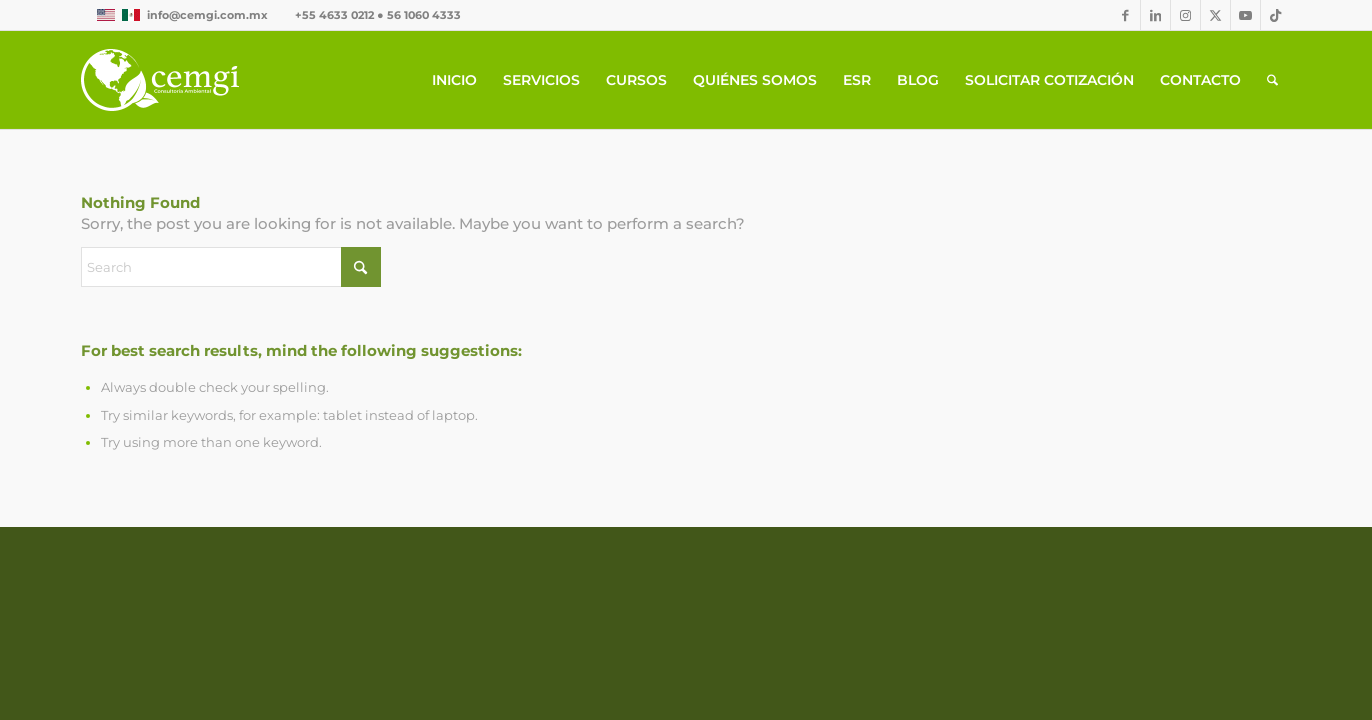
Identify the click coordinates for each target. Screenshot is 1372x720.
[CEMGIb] (160, 80)
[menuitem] (454, 80)
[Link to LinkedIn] (1155, 15)
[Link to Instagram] (1185, 15)
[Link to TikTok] (1276, 15)
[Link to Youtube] (1245, 15)
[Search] (1272, 80)
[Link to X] (1215, 15)
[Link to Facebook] (1125, 15)
